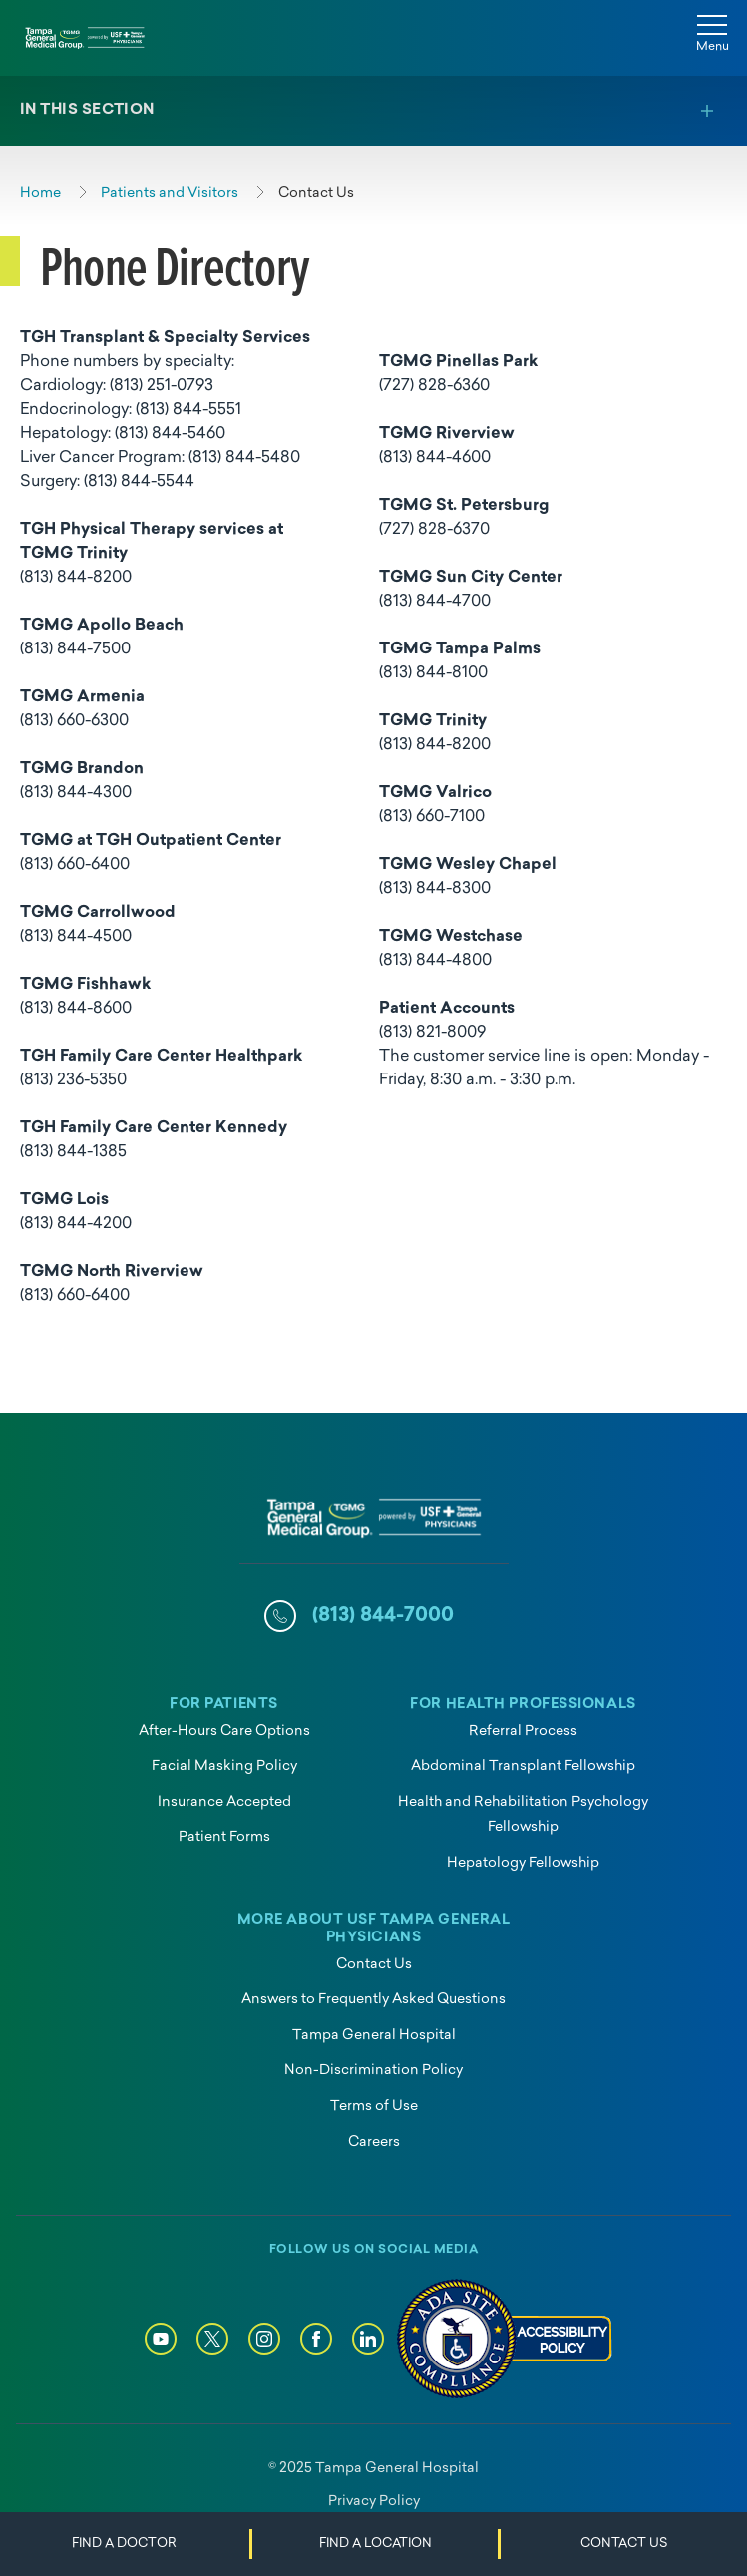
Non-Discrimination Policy (373, 2070)
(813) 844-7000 (383, 1616)
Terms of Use (374, 2106)
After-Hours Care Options (224, 1731)
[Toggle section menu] (373, 111)
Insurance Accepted (224, 1802)
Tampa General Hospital (374, 2035)
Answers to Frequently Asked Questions (373, 1999)
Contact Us (374, 1964)
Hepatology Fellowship (523, 1863)
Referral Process (523, 1731)
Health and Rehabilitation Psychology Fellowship (523, 1815)
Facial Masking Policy (224, 1766)
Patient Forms (224, 1837)
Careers (374, 2142)
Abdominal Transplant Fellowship (523, 1766)
